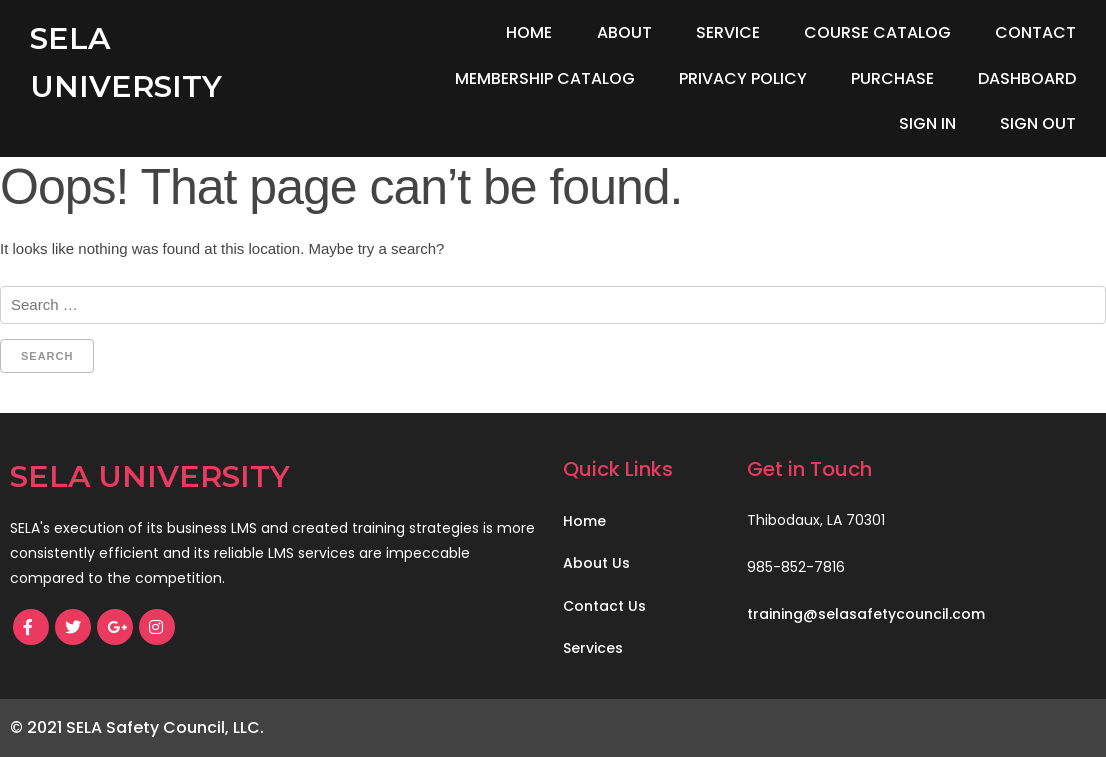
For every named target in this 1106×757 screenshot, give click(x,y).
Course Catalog (877, 32)
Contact (1035, 32)
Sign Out (1038, 123)
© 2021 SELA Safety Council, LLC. (137, 727)
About (624, 32)
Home (529, 32)
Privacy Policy (743, 78)
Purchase (892, 78)
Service (728, 32)
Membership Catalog (545, 78)
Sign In (927, 123)
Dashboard (1027, 78)
